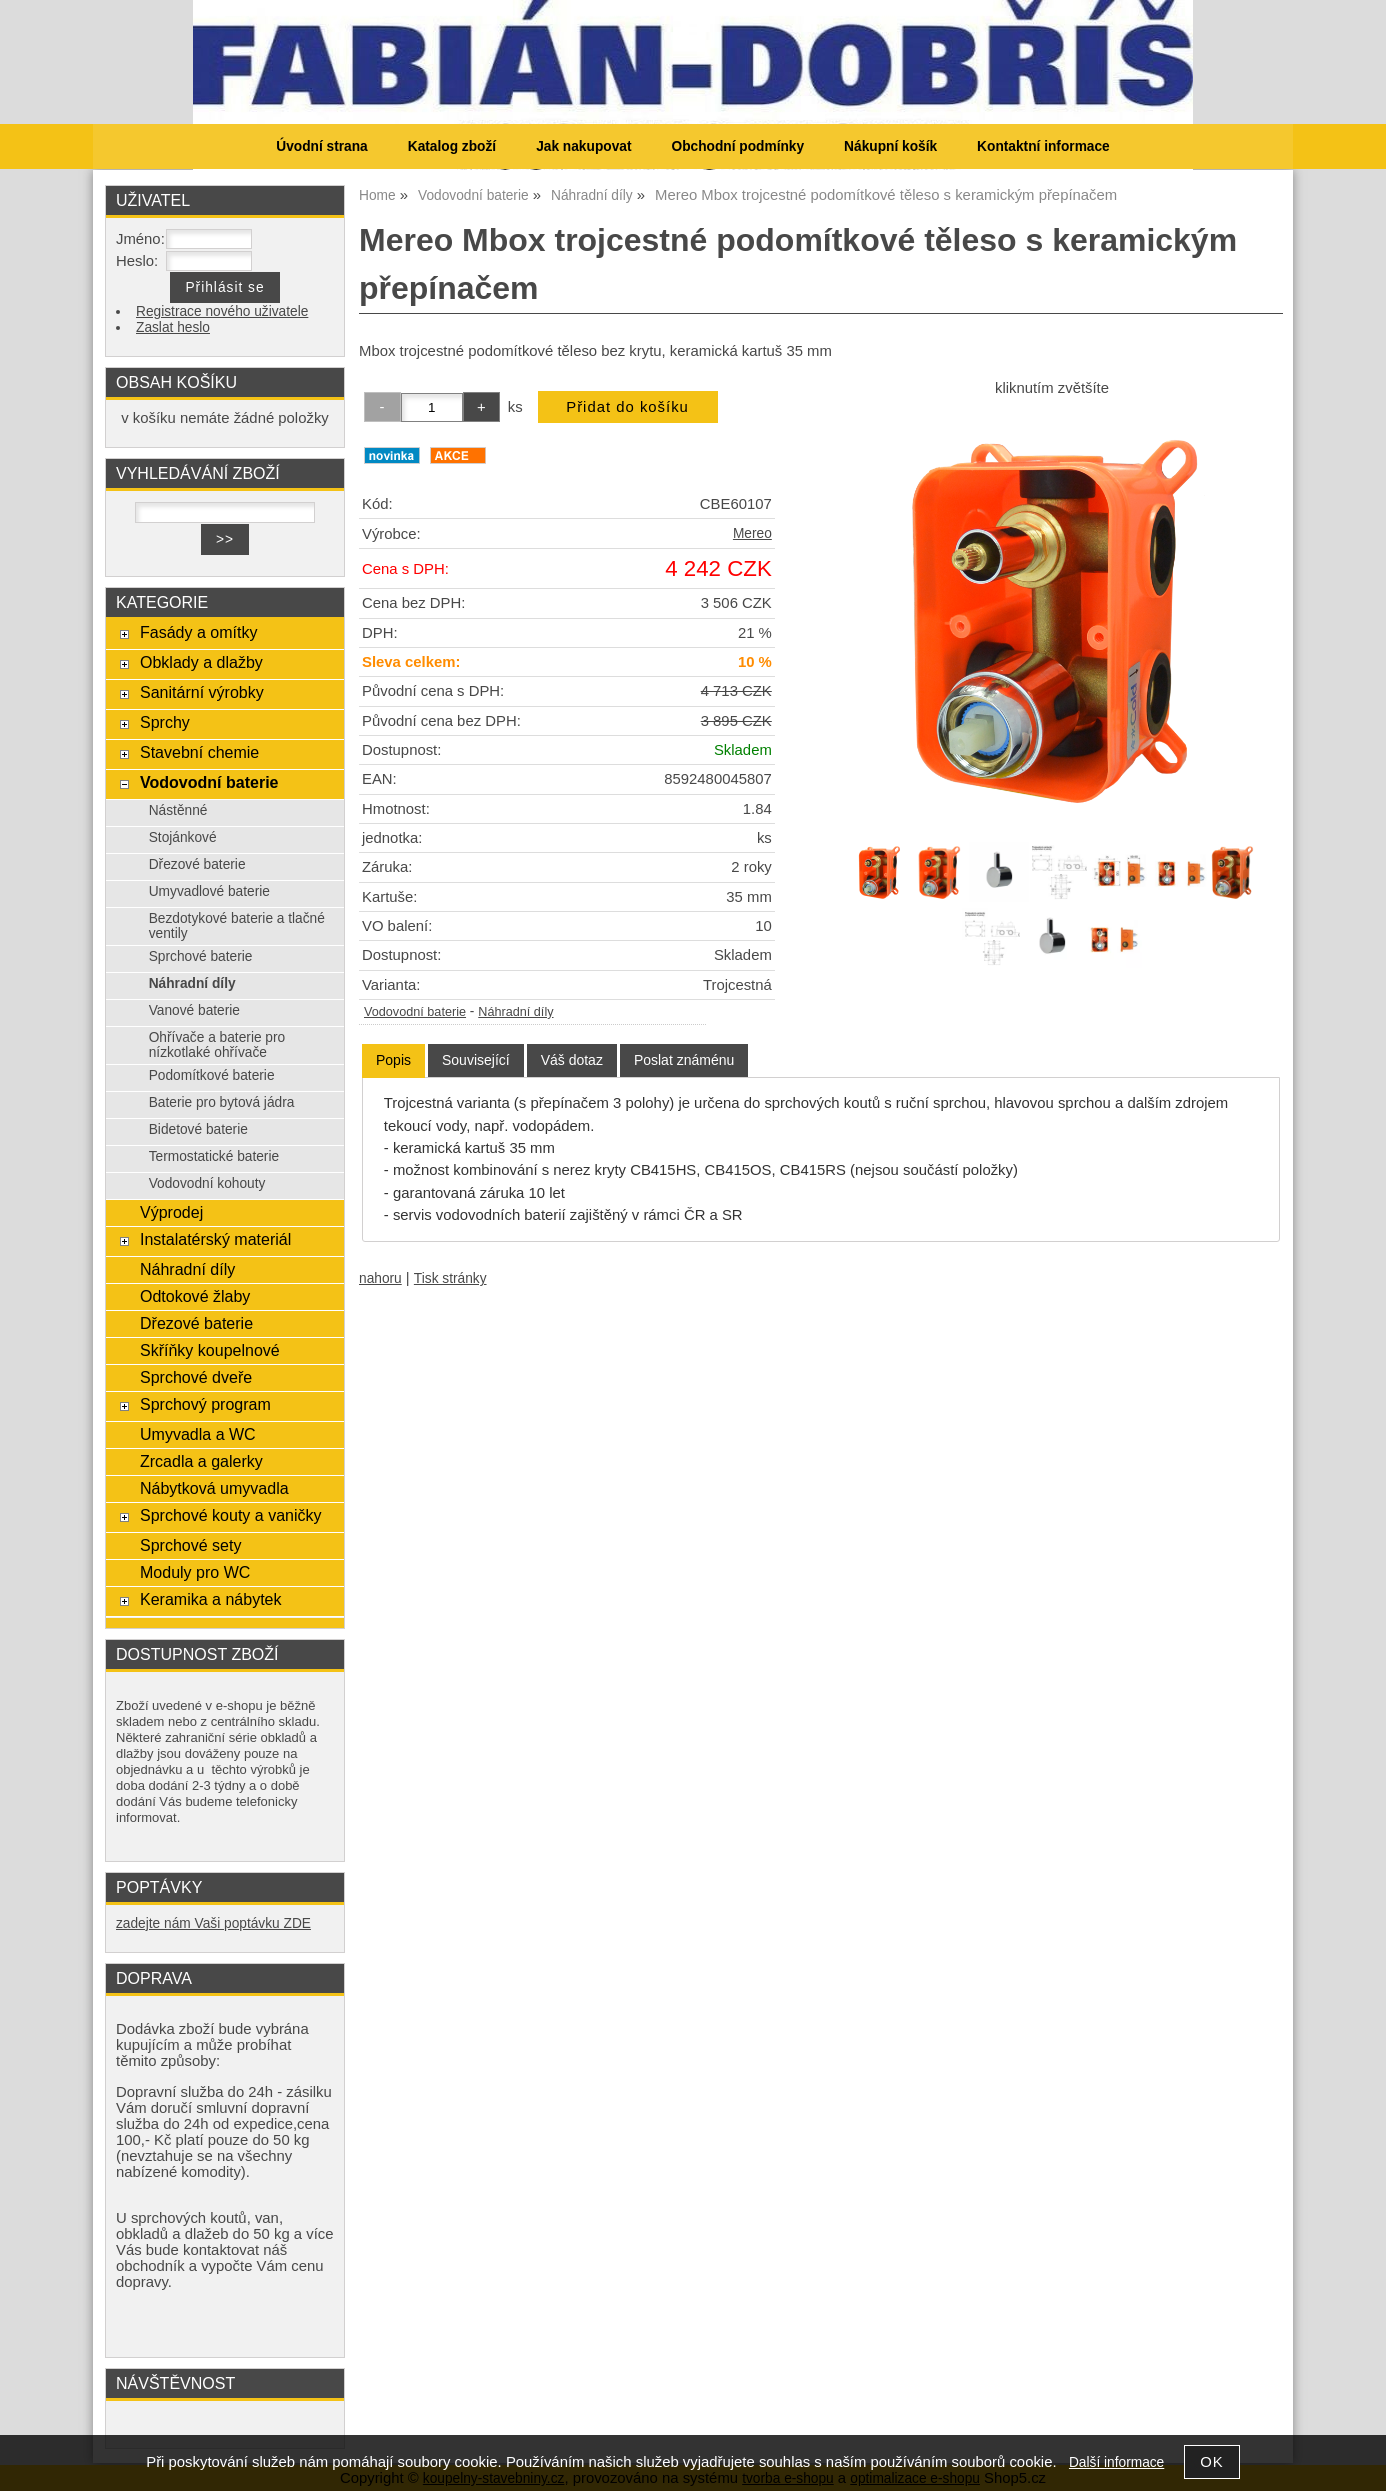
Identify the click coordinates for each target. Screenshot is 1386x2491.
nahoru (380, 1278)
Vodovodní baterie (415, 1012)
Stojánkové (183, 837)
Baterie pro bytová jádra (222, 1102)
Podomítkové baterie (212, 1075)
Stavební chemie (199, 752)
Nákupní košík (890, 146)
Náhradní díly (515, 1012)
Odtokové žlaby (195, 1296)
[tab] (393, 1060)
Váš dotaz (572, 1060)
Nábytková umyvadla (214, 1488)
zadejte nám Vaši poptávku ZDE (213, 1923)
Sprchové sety (190, 1545)
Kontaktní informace (1043, 146)
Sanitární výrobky (202, 692)
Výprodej (171, 1212)
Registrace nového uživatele (222, 311)
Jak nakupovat (583, 146)
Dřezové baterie (197, 864)
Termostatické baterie (214, 1156)
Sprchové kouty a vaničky (231, 1515)
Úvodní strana (321, 146)
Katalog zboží (452, 146)
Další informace (1116, 2462)
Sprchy (165, 722)
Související (476, 1060)
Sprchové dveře (196, 1377)
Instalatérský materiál (215, 1239)
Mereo (752, 533)
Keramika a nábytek (211, 1599)
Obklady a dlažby (201, 662)
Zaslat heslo (173, 327)
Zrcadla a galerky (201, 1461)
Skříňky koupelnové (210, 1350)
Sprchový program (205, 1404)
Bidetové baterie (198, 1129)
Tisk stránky (450, 1278)
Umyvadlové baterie (209, 891)
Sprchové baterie (201, 956)
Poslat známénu (684, 1060)
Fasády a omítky (199, 632)
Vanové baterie (194, 1010)
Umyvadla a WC (198, 1434)
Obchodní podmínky (737, 146)
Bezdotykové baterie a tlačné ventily (237, 926)
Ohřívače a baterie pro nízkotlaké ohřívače (217, 1045)
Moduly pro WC (195, 1572)
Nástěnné (178, 810)
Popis (393, 1060)
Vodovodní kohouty (207, 1183)
